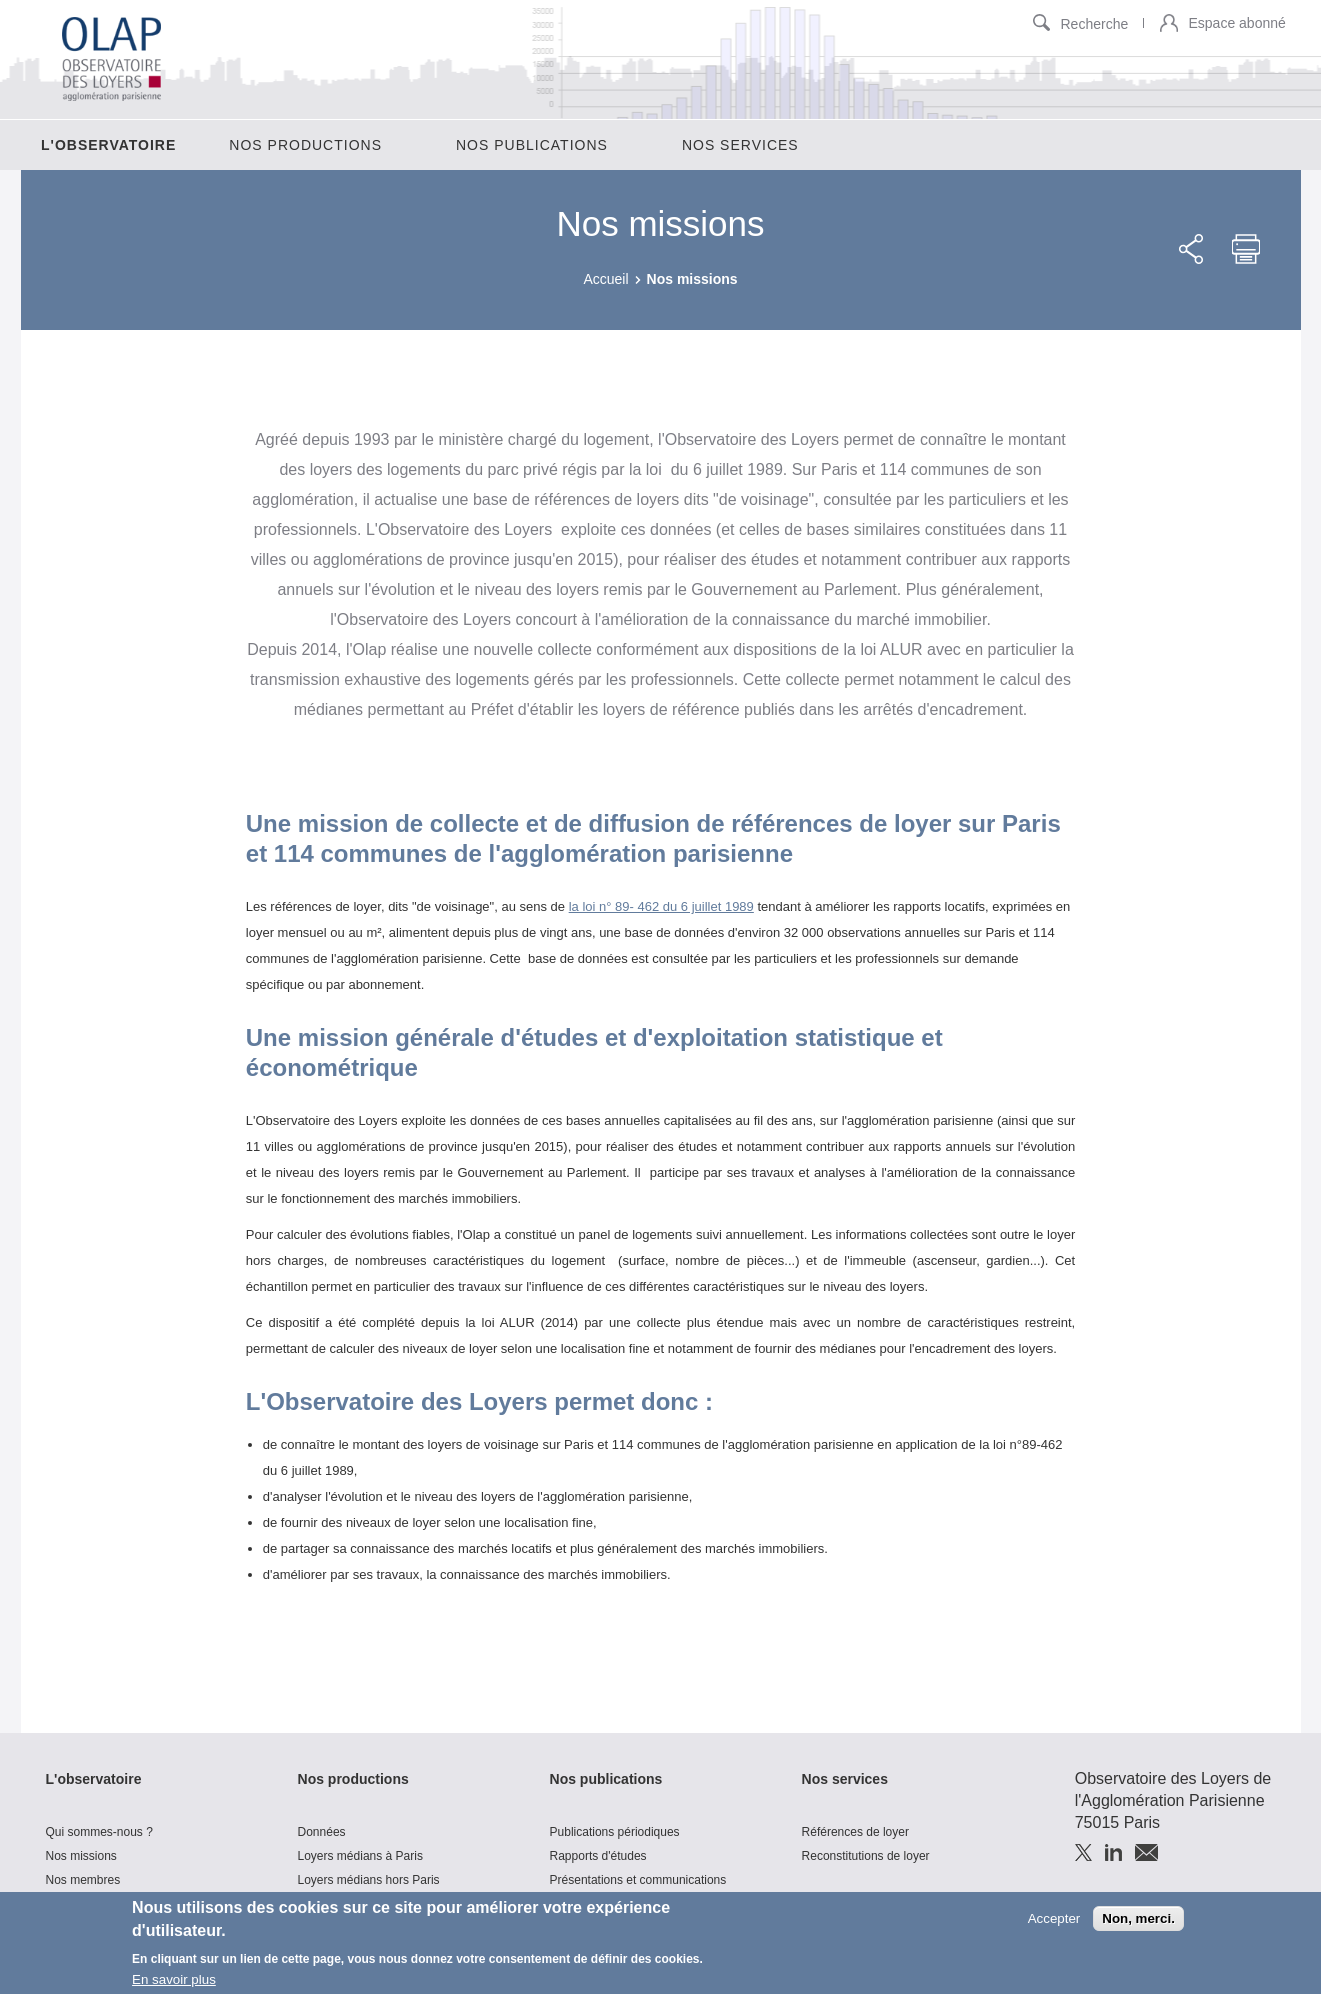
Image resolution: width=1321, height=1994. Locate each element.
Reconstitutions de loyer (866, 1856)
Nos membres (83, 1880)
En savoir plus (174, 1982)
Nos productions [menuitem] (305, 145)
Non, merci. (1138, 1920)
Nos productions (353, 1779)
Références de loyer (855, 1832)
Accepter (1054, 1920)
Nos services (845, 1779)
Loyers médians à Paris (360, 1856)
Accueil (605, 279)
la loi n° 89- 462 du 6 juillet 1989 (661, 906)
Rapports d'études (598, 1856)
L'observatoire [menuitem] (108, 145)
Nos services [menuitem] (740, 145)
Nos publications (606, 1779)
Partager (1191, 249)
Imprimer (1246, 249)
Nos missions (81, 1856)
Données (322, 1832)
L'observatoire (94, 1779)
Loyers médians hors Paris (369, 1880)
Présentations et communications (638, 1880)
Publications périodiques (615, 1832)
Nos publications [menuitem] (532, 145)
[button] (1169, 24)
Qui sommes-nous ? (99, 1832)
